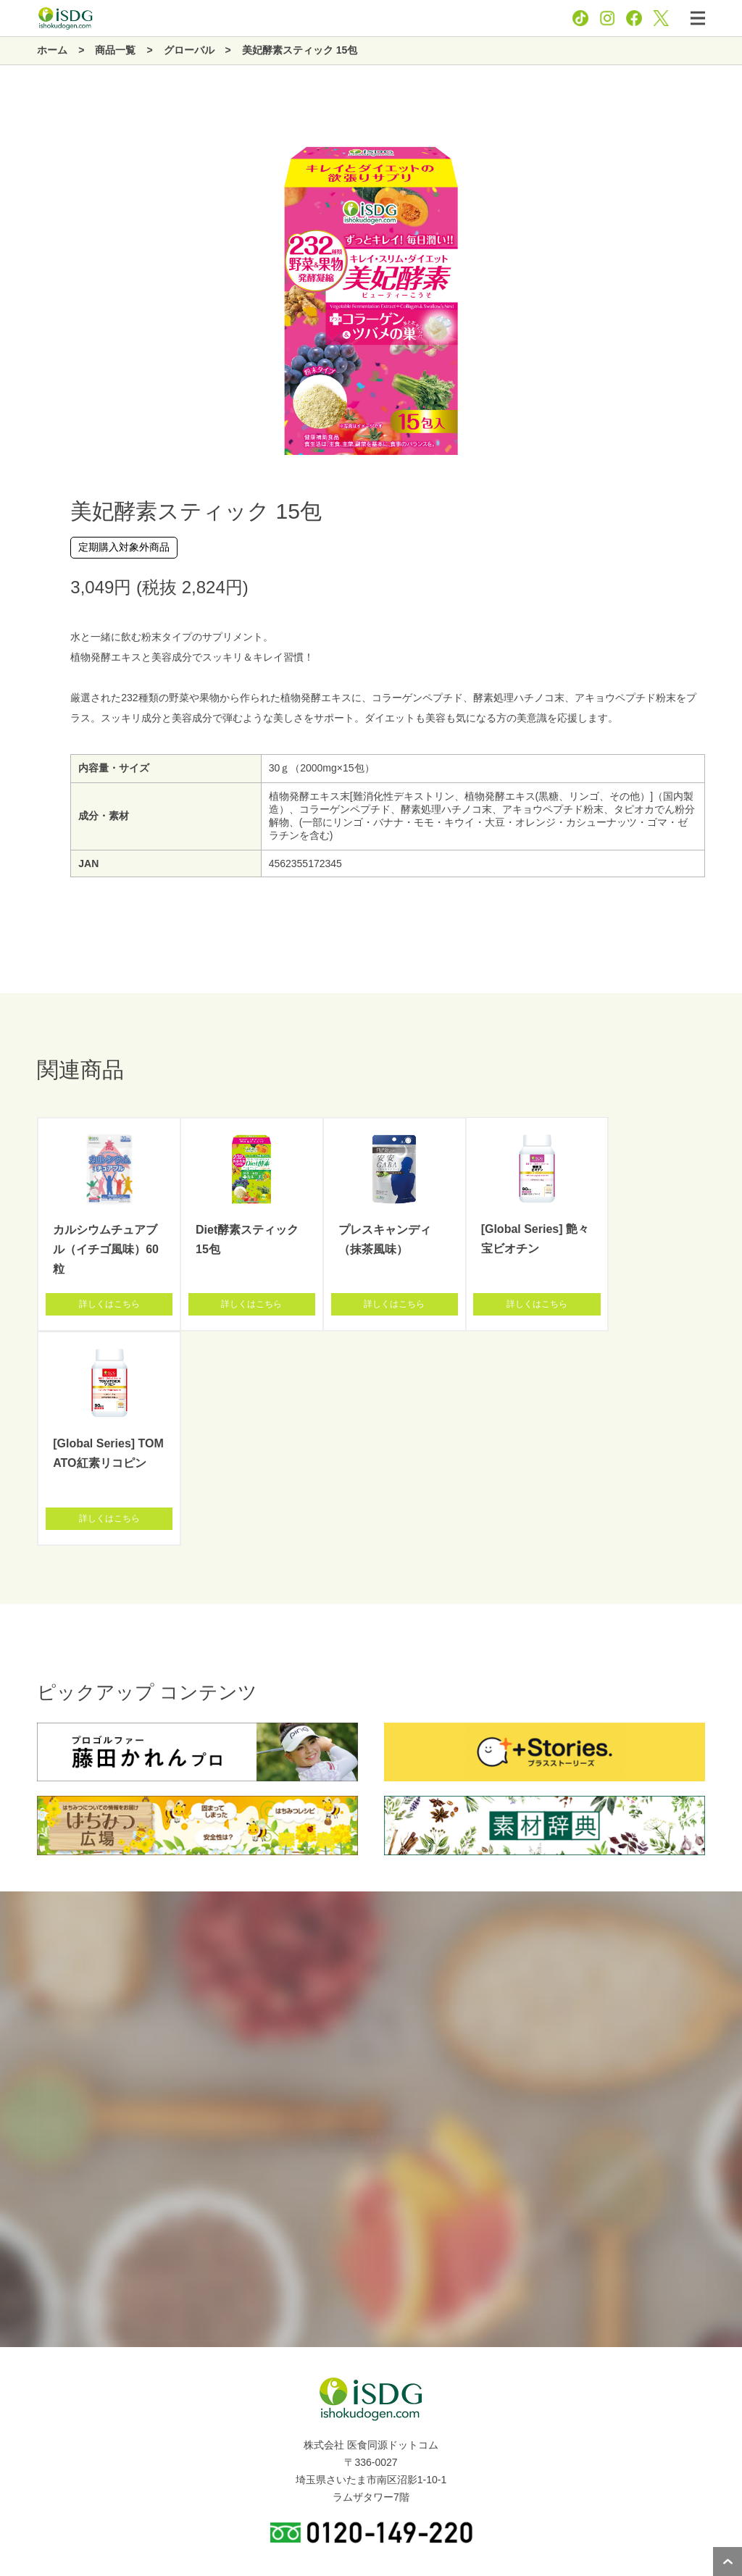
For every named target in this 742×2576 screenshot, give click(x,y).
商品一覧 (27, 2422)
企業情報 (27, 2390)
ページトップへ (727, 2561)
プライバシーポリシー (337, 2524)
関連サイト (32, 2487)
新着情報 (27, 2455)
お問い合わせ (422, 2524)
